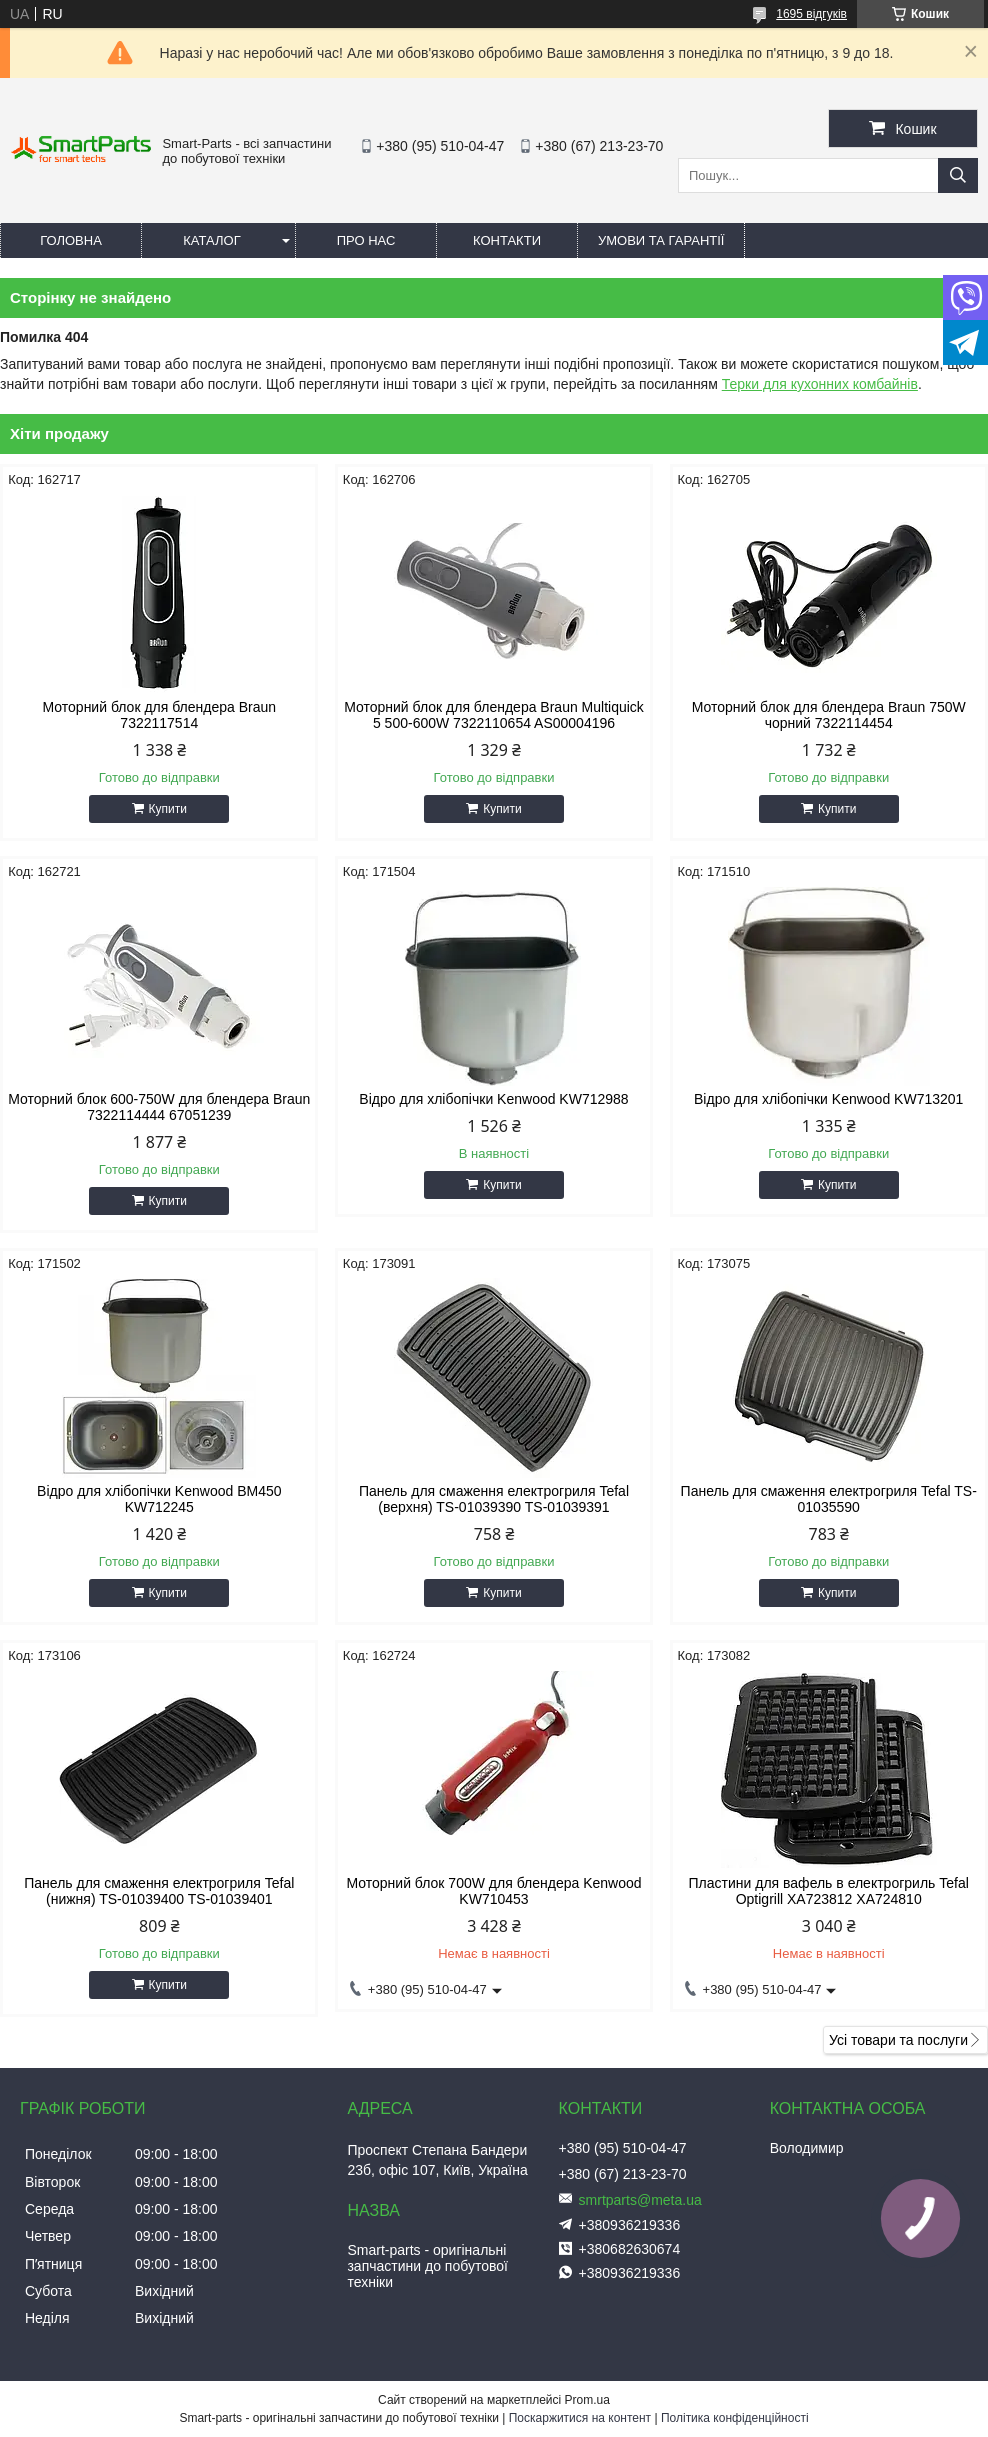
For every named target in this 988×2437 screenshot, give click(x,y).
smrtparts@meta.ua (640, 2200)
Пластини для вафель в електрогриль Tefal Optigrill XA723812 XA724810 (829, 1891)
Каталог (211, 240)
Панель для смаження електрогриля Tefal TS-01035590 (829, 1499)
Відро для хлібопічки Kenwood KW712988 (493, 1099)
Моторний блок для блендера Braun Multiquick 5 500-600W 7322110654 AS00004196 (494, 715)
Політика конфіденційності (735, 2418)
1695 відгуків (811, 14)
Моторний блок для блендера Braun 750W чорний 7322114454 (829, 715)
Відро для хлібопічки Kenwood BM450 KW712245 (159, 1499)
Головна (71, 240)
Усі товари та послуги (898, 2040)
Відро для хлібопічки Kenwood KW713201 (828, 1099)
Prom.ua (587, 2400)
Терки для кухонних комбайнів (820, 384)
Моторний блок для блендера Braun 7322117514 (160, 715)
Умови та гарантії (661, 240)
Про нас (366, 240)
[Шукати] (958, 175)
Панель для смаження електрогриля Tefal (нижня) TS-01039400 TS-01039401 (159, 1891)
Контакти (507, 240)
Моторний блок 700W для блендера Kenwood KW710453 (493, 1891)
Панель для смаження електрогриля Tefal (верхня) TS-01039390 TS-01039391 (494, 1499)
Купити (168, 809)
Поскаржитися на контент (580, 2418)
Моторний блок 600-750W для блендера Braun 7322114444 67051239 (159, 1107)
